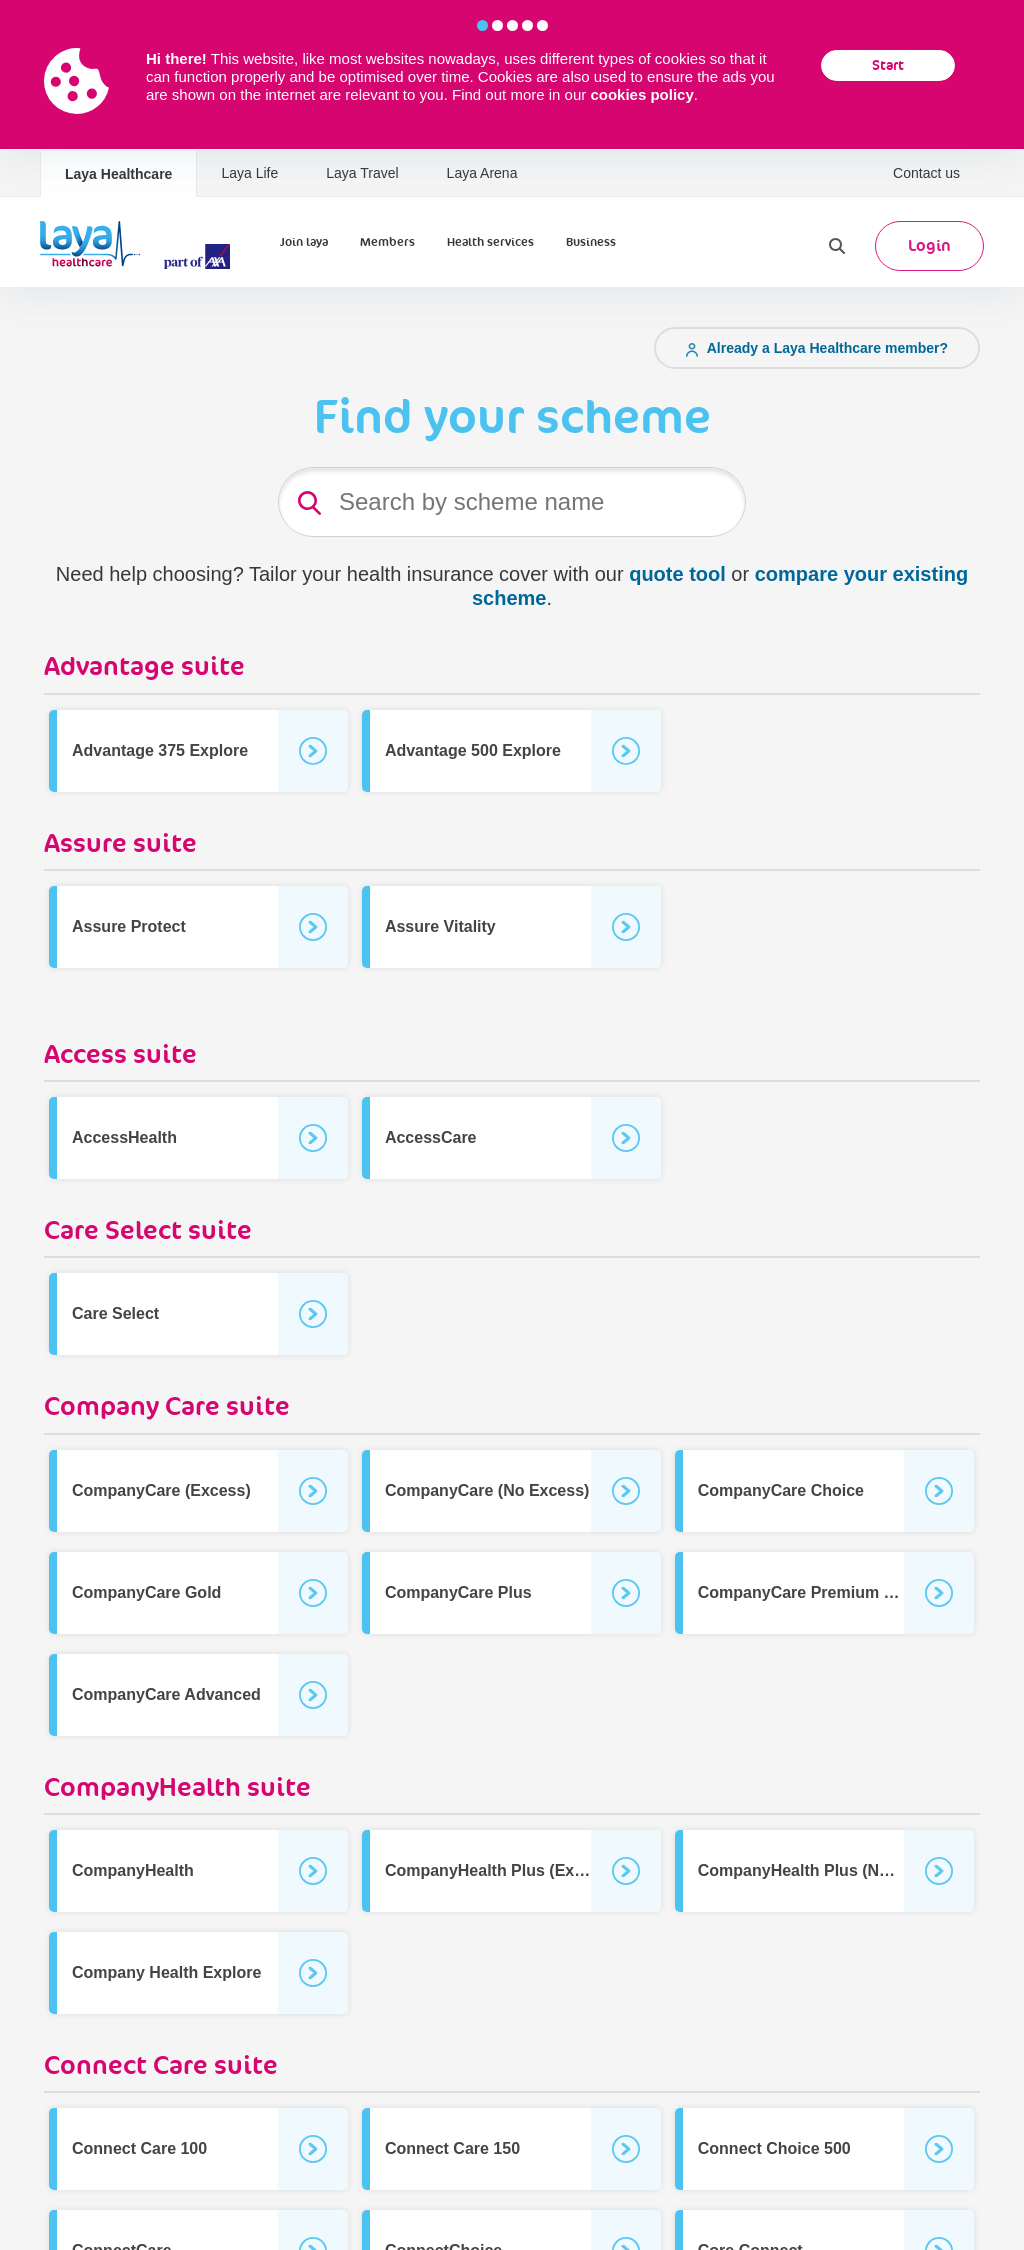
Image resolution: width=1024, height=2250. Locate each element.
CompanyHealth (133, 1870)
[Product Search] (512, 502)
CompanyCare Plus (458, 1592)
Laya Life (249, 173)
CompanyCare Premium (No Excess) (836, 1592)
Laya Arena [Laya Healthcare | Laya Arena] (482, 173)
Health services (490, 242)
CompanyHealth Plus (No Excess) (826, 1870)
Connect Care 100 (139, 2148)
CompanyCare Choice (781, 1490)
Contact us (926, 173)
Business (591, 242)
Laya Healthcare (118, 174)
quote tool (677, 574)
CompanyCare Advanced (166, 1694)
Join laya (304, 242)
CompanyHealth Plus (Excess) (500, 1870)
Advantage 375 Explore (160, 750)
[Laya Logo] (140, 246)
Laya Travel (362, 173)
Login (929, 245)
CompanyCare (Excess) (161, 1490)
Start (888, 65)
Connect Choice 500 (774, 2148)
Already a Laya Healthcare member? (817, 348)
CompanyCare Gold (146, 1592)
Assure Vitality (440, 926)
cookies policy (641, 94)
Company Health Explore (166, 1972)
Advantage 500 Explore (473, 750)
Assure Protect (129, 926)
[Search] (837, 246)
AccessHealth (124, 1137)
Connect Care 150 (452, 2148)
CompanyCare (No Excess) (487, 1490)
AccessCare (431, 1137)
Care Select (115, 1313)
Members (387, 242)
